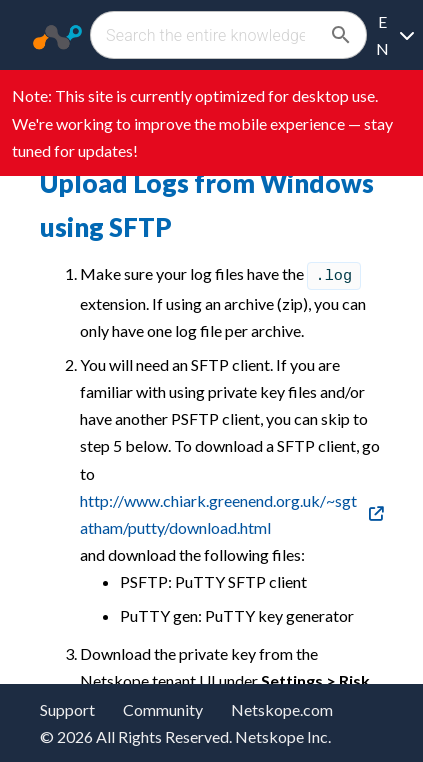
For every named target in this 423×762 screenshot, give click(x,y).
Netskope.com (282, 709)
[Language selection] (395, 35)
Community (163, 709)
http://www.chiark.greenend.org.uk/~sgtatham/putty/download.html (218, 514)
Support (67, 709)
